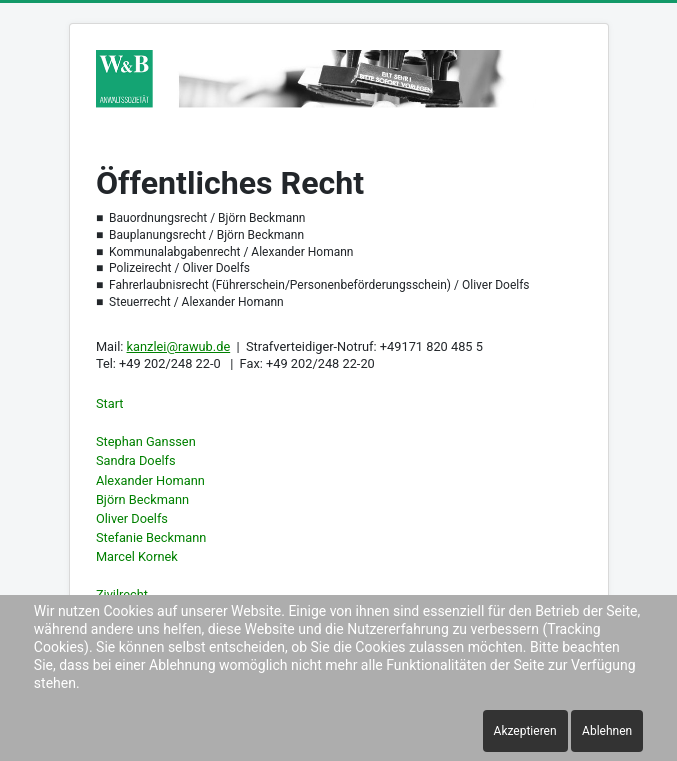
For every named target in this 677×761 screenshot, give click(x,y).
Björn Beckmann (142, 499)
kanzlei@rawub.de (179, 346)
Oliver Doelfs (132, 518)
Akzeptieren (525, 731)
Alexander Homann (150, 480)
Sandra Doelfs (136, 460)
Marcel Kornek (137, 556)
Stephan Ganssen (146, 441)
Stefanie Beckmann (151, 537)
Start (110, 403)
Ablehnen (607, 731)
